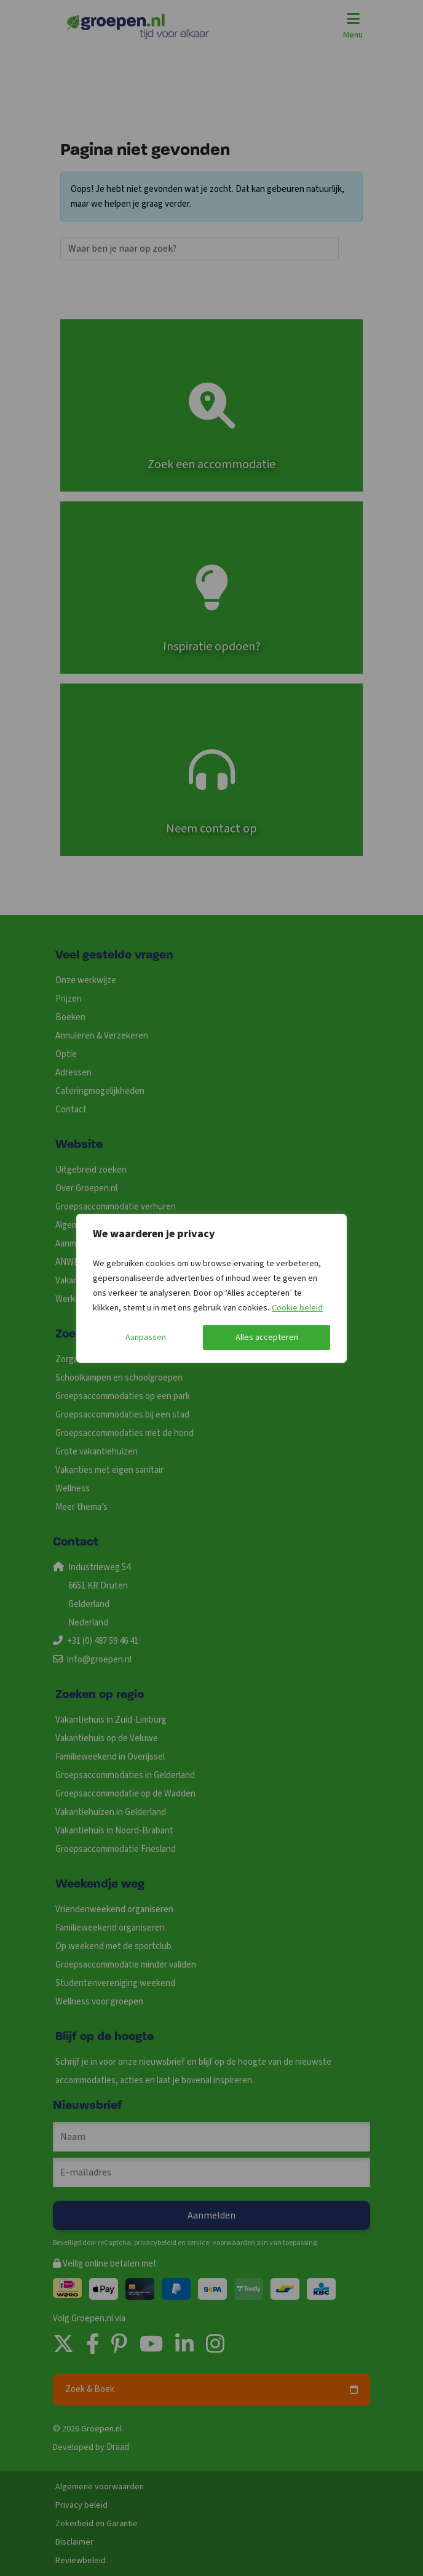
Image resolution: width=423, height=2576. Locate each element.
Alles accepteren (266, 1337)
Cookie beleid (297, 1308)
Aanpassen (145, 1337)
